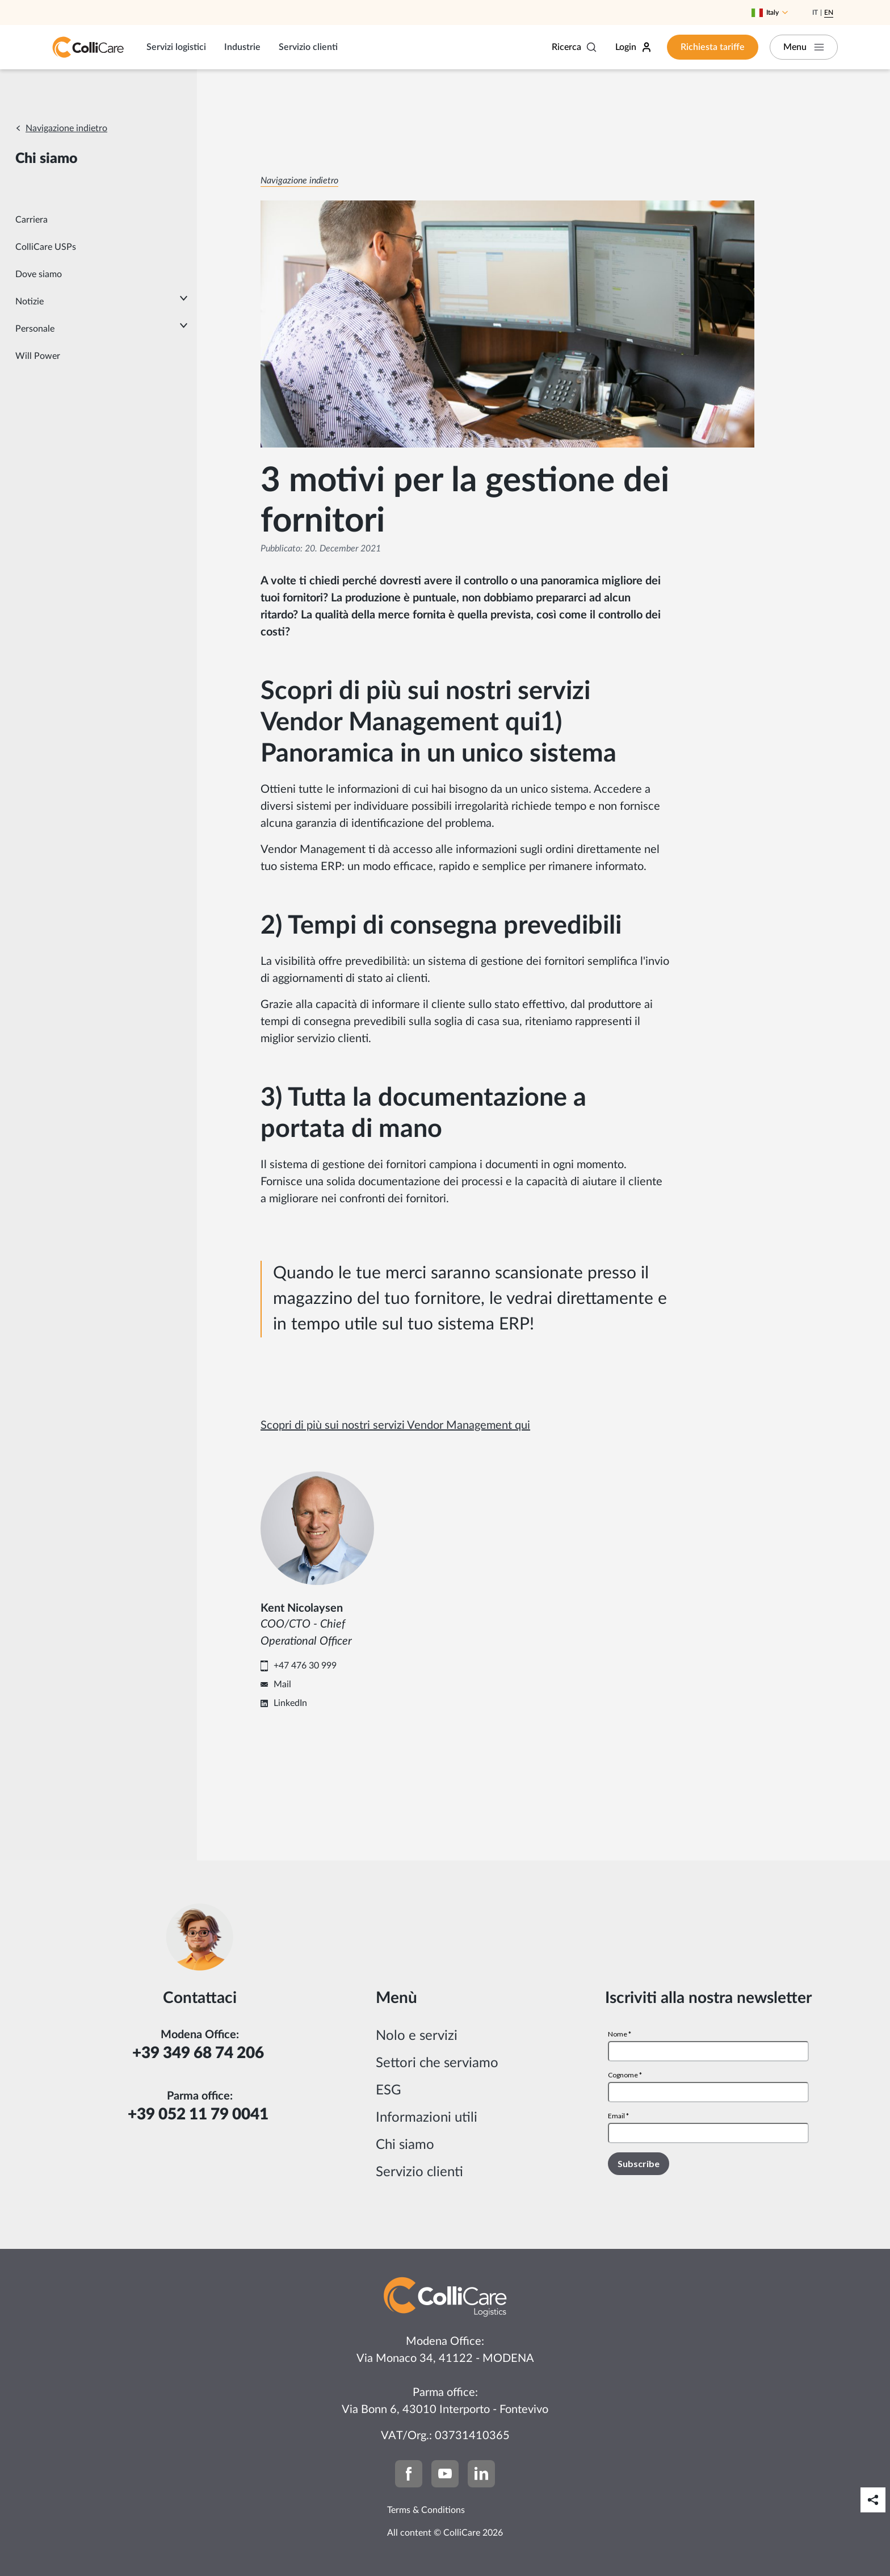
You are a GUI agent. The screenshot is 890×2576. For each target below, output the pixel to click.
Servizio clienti (308, 47)
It (815, 12)
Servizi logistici (176, 47)
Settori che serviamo (437, 2063)
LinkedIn (290, 1703)
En (828, 12)
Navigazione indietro (66, 128)
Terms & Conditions (426, 2510)
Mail (282, 1684)
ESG (388, 2090)
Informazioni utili (426, 2118)
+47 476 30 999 (305, 1665)
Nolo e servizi (416, 2036)
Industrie (242, 47)
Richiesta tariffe (713, 47)
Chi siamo (405, 2145)
